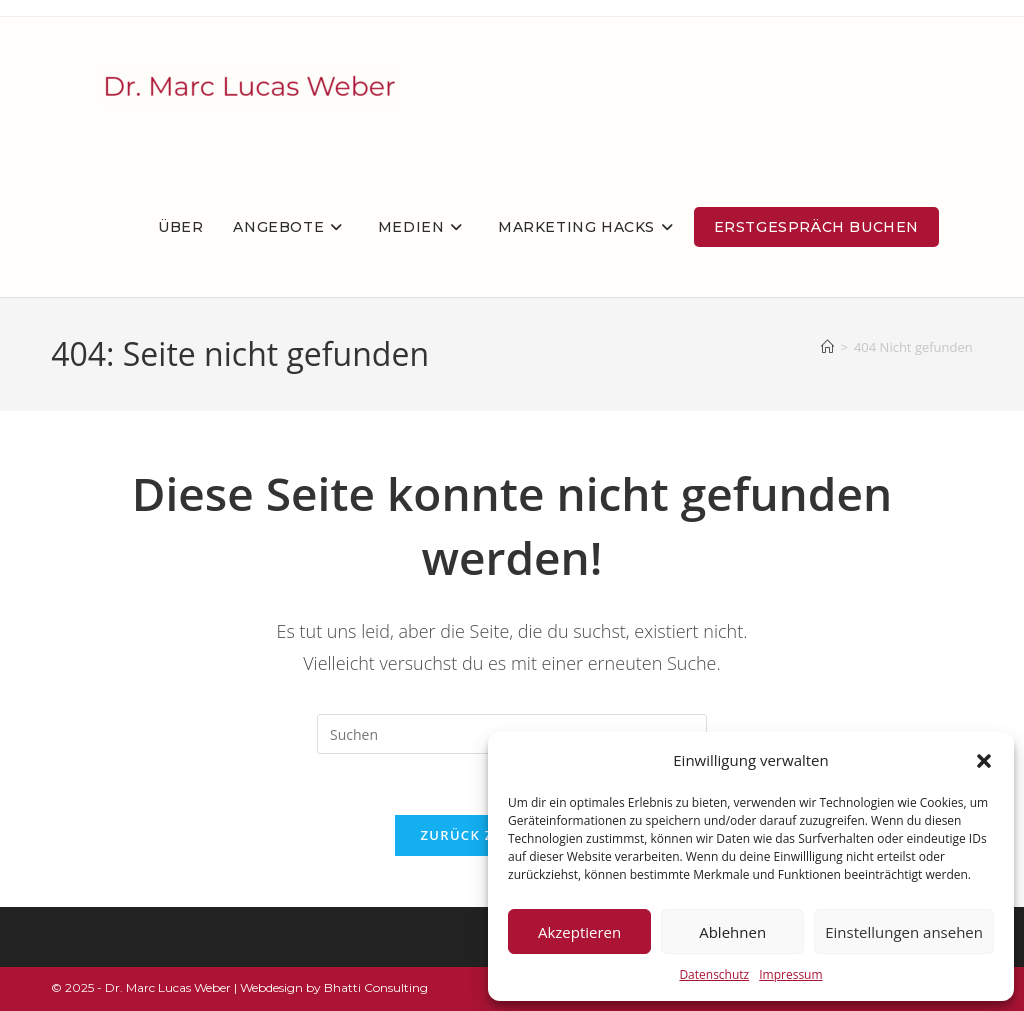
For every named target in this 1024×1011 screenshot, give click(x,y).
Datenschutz (714, 974)
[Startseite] (827, 347)
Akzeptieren (579, 932)
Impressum (790, 974)
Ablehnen (732, 932)
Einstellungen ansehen (904, 932)
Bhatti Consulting (376, 987)
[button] (984, 761)
